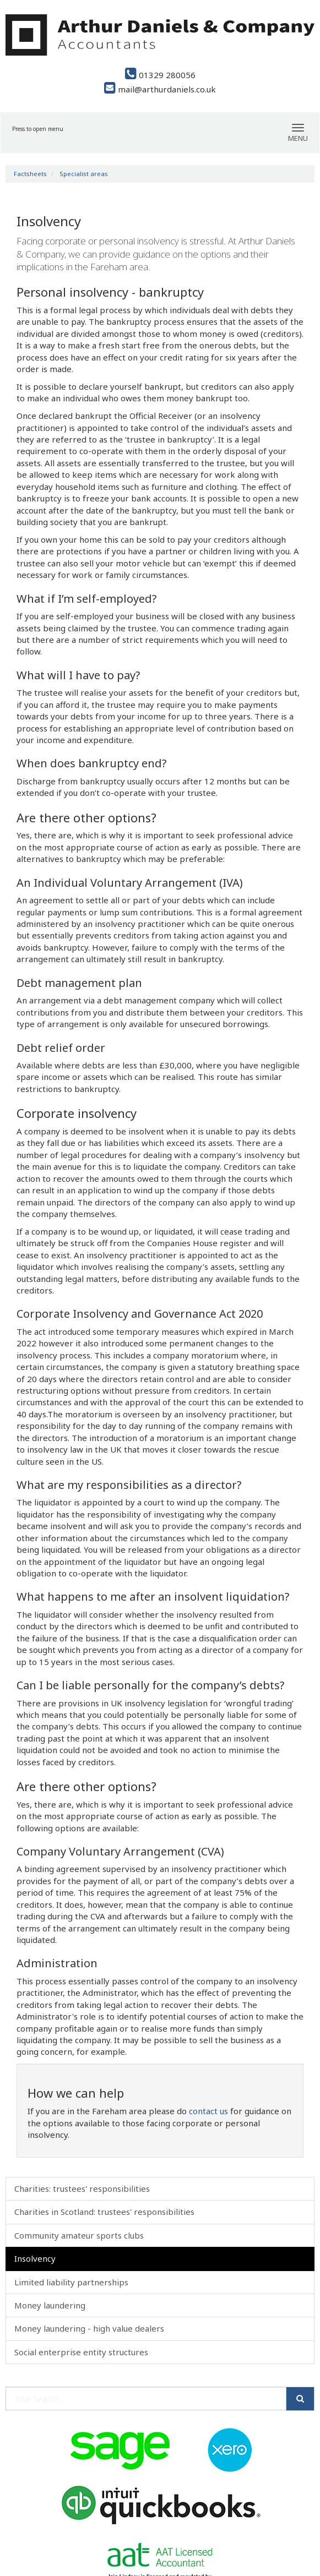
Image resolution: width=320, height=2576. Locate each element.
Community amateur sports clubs (79, 2235)
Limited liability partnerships (71, 2282)
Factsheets (30, 174)
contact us (208, 2110)
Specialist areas (83, 174)
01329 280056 (160, 74)
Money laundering (49, 2305)
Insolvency (35, 2258)
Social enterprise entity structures (81, 2351)
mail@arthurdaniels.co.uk (160, 89)
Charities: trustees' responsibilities (82, 2188)
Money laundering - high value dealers (89, 2328)
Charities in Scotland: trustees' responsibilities (104, 2211)
